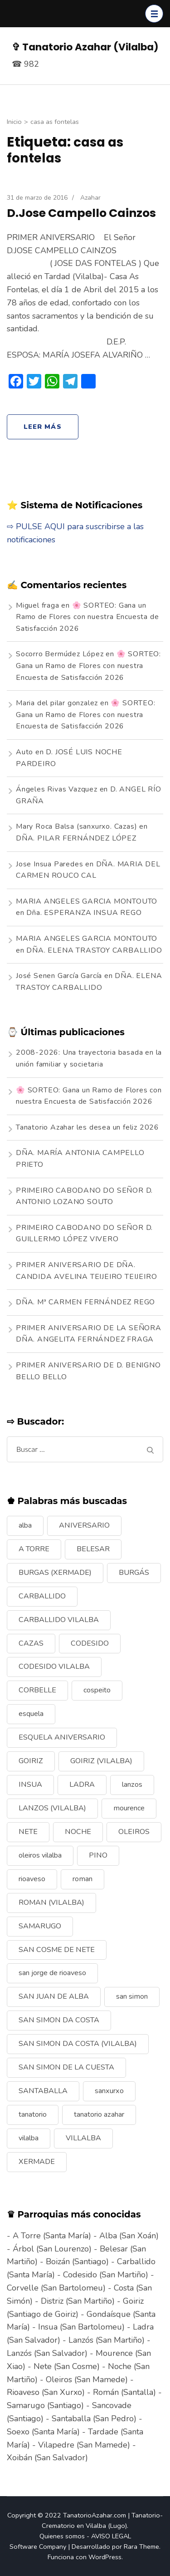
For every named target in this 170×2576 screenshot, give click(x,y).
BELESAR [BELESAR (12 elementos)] (93, 1549)
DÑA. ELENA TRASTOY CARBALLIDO (94, 950)
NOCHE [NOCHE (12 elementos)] (78, 1832)
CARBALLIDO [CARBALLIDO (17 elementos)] (42, 1596)
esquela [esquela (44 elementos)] (31, 1714)
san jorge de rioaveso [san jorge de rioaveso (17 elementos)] (52, 1973)
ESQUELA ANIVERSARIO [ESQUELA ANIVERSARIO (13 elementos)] (62, 1737)
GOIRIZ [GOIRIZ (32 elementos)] (31, 1761)
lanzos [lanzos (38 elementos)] (132, 1784)
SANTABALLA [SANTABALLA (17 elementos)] (43, 2091)
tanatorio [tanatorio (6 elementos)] (33, 2114)
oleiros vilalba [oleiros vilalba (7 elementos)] (40, 1855)
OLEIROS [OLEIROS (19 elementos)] (134, 1832)
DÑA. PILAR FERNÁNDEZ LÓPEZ (76, 838)
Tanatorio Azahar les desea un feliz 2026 (87, 1127)
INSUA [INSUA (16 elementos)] (30, 1784)
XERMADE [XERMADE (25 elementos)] (37, 2162)
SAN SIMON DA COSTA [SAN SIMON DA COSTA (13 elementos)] (59, 2020)
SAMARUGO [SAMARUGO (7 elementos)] (40, 1926)
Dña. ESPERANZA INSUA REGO (83, 913)
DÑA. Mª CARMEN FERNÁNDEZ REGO (85, 1302)
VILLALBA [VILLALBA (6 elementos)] (83, 2138)
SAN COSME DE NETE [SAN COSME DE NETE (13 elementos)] (57, 1950)
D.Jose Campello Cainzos (81, 213)
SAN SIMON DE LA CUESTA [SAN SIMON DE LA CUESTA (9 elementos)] (66, 2067)
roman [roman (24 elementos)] (82, 1879)
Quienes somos (62, 2536)
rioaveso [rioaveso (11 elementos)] (32, 1879)
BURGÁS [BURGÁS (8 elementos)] (134, 1573)
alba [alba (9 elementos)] (25, 1525)
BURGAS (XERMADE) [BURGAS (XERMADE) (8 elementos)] (55, 1573)
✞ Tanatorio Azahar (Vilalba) (85, 47)
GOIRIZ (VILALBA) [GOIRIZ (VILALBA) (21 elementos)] (101, 1761)
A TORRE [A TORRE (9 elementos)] (34, 1549)
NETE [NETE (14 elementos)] (28, 1832)
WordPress (104, 2556)
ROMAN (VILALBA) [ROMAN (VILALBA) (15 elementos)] (51, 1902)
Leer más (43, 426)
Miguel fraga (37, 605)
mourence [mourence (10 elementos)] (129, 1808)
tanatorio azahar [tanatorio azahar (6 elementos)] (99, 2114)
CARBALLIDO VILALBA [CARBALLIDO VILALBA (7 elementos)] (59, 1620)
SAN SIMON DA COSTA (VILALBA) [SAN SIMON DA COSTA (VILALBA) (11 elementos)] (78, 2044)
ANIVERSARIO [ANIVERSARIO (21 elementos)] (84, 1525)
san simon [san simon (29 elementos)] (132, 1996)
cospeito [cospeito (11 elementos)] (97, 1690)
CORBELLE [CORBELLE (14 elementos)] (37, 1690)
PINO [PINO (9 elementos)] (98, 1855)
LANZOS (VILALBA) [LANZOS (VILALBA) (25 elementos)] (52, 1808)
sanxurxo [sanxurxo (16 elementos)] (109, 2091)
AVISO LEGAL (111, 2536)
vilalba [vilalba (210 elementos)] (29, 2138)
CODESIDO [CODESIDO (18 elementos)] (90, 1643)
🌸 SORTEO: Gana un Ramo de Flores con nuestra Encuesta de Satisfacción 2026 (87, 617)
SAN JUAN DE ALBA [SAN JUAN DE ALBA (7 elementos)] (54, 1996)
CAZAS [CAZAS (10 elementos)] (31, 1643)
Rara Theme (141, 2546)
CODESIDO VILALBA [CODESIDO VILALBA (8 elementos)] (54, 1666)
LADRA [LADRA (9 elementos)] (82, 1784)
